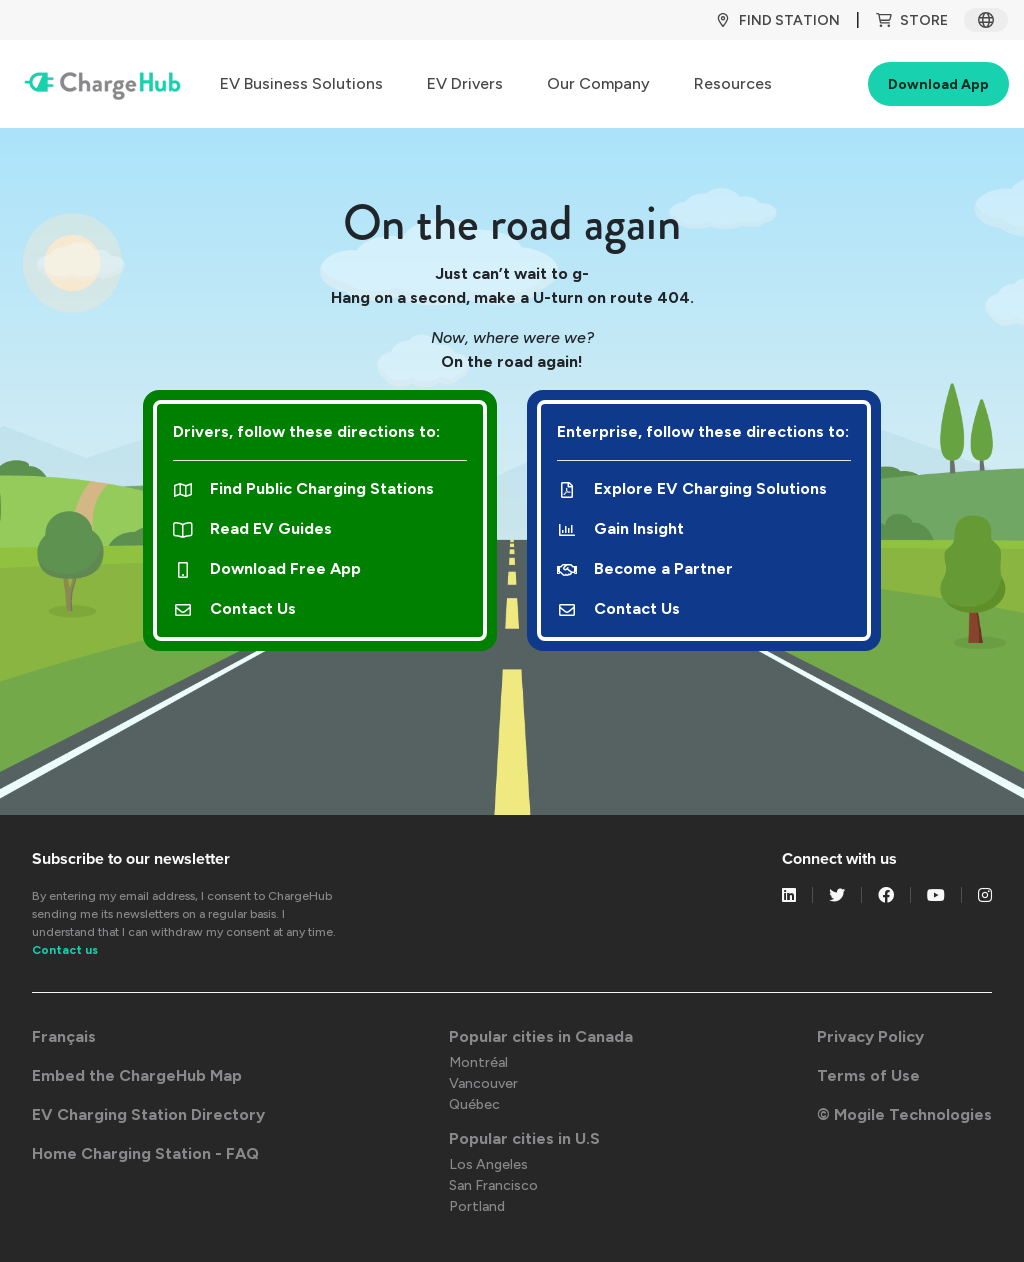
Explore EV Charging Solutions (692, 488)
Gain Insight (620, 528)
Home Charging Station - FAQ (145, 1153)
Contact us (65, 950)
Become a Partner (645, 568)
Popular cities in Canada (541, 1036)
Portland (477, 1206)
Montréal (478, 1062)
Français (64, 1036)
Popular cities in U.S (524, 1138)
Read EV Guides (252, 528)
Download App (938, 84)
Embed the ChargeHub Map (137, 1075)
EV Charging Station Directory (148, 1114)
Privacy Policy (870, 1036)
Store (912, 20)
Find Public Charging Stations (303, 488)
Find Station (777, 20)
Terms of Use (868, 1075)
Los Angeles (488, 1164)
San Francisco (493, 1185)
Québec (474, 1104)
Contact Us (234, 608)
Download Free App (267, 568)
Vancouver (483, 1083)
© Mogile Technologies (904, 1114)
